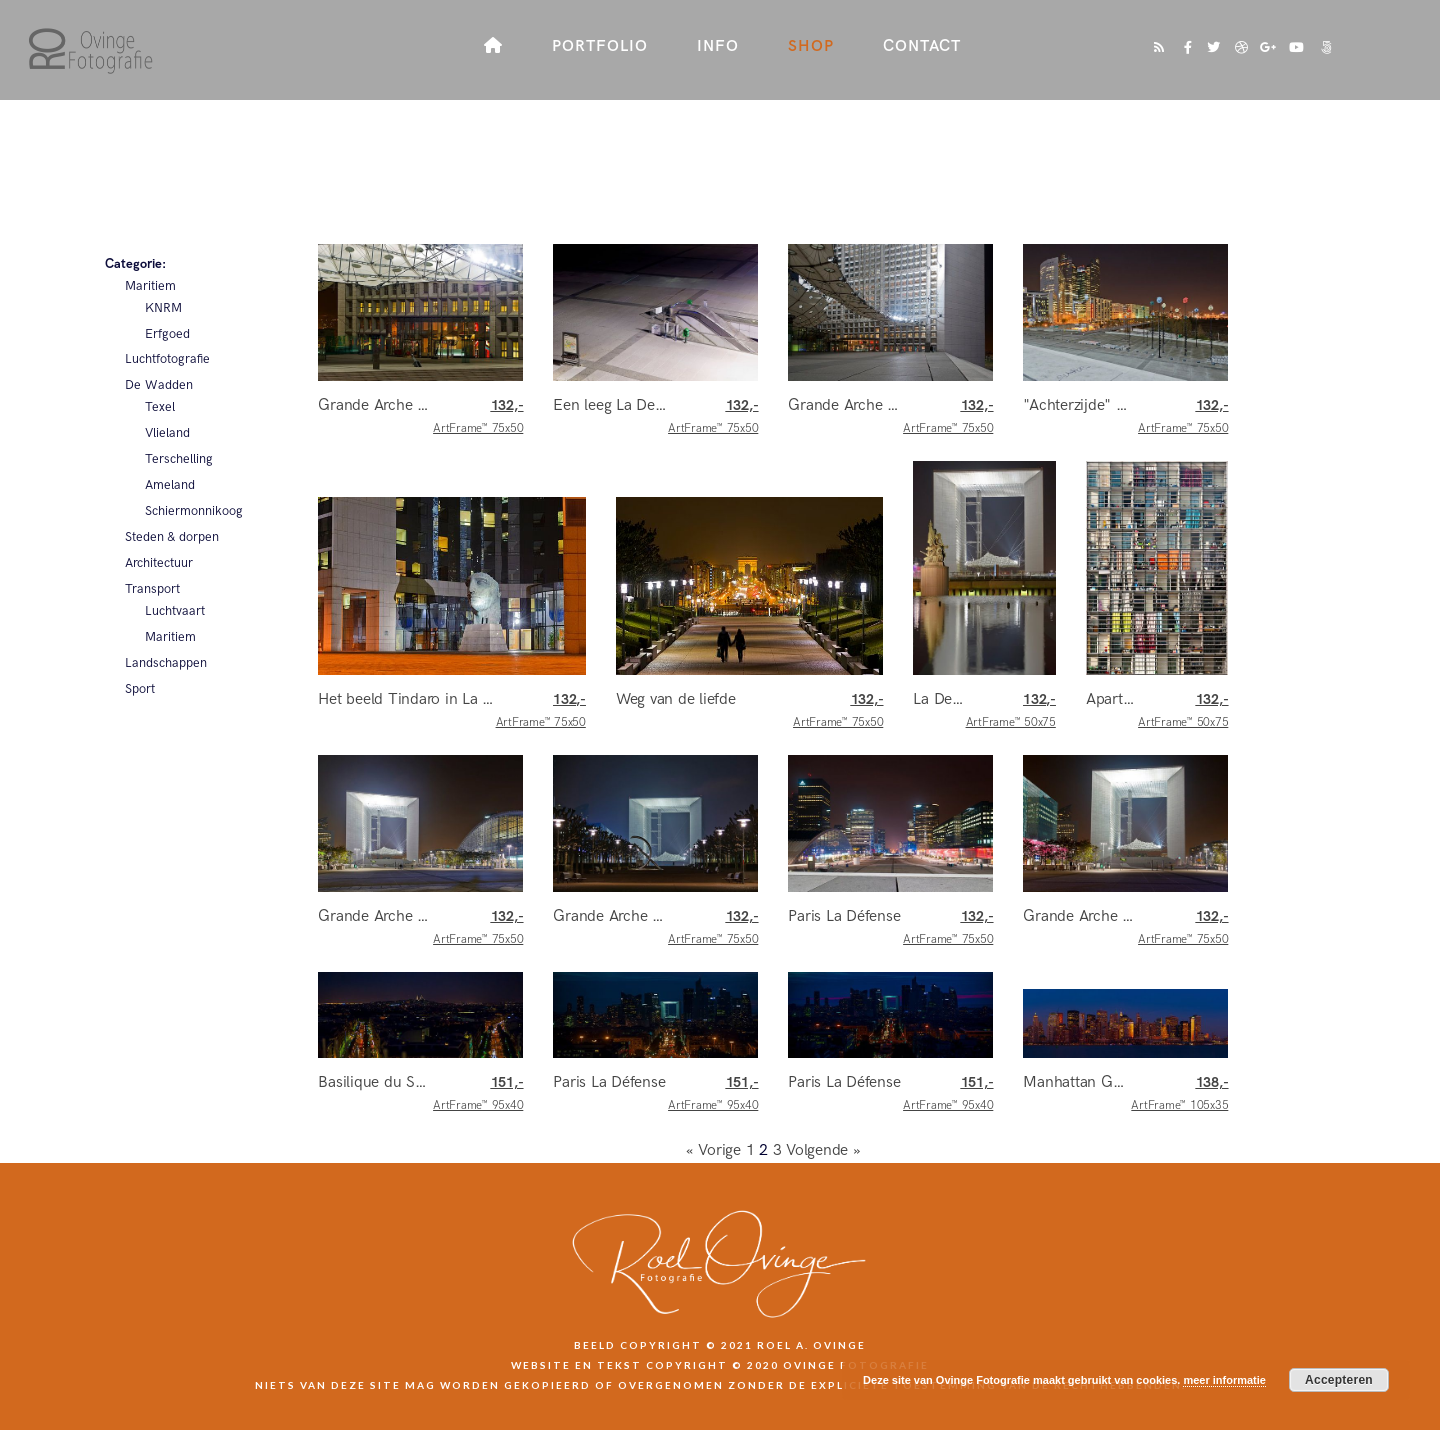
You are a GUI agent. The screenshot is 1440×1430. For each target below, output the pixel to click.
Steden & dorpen (172, 537)
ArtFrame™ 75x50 (478, 417)
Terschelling (179, 459)
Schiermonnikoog (194, 511)
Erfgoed (167, 334)
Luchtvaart (175, 611)
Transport (152, 589)
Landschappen (166, 663)
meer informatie (1224, 1380)
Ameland (170, 485)
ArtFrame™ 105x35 (1179, 1094)
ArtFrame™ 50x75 (1011, 711)
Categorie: (135, 264)
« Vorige (713, 1150)
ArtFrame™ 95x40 (478, 1094)
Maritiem (150, 286)
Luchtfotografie (167, 359)
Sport (140, 689)
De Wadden (159, 385)
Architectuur (159, 563)
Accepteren (1339, 1380)
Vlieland (167, 433)
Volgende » (823, 1150)
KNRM (163, 308)
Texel (160, 407)
